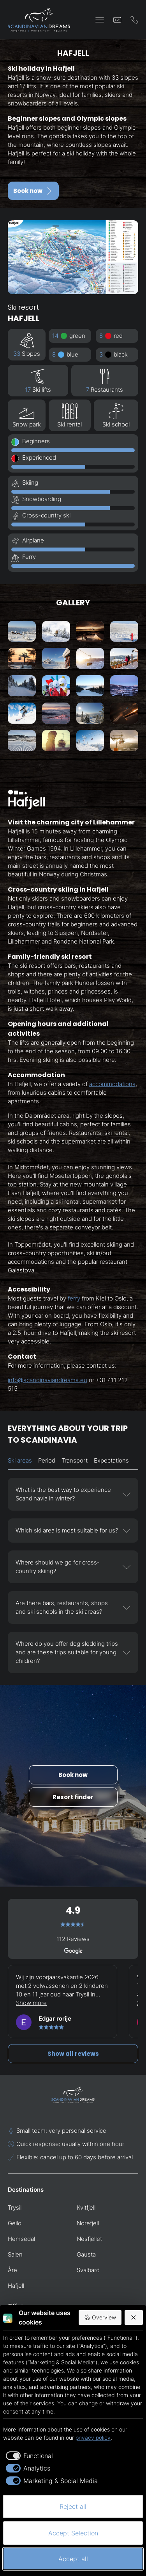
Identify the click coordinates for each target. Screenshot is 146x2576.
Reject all (73, 2506)
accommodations (112, 1084)
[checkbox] (28, 2455)
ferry (74, 1298)
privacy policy (93, 2437)
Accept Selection (73, 2533)
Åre (12, 2270)
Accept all (73, 2559)
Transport (75, 1460)
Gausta (86, 2254)
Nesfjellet (89, 2238)
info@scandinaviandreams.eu (47, 1380)
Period (46, 1460)
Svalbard (88, 2270)
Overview (100, 2317)
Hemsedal (21, 2238)
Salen (15, 2254)
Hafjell (16, 2285)
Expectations (111, 1460)
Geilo (14, 2223)
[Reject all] (134, 2317)
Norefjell (88, 2223)
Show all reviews (73, 2054)
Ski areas (20, 1460)
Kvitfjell (86, 2207)
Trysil (14, 2207)
